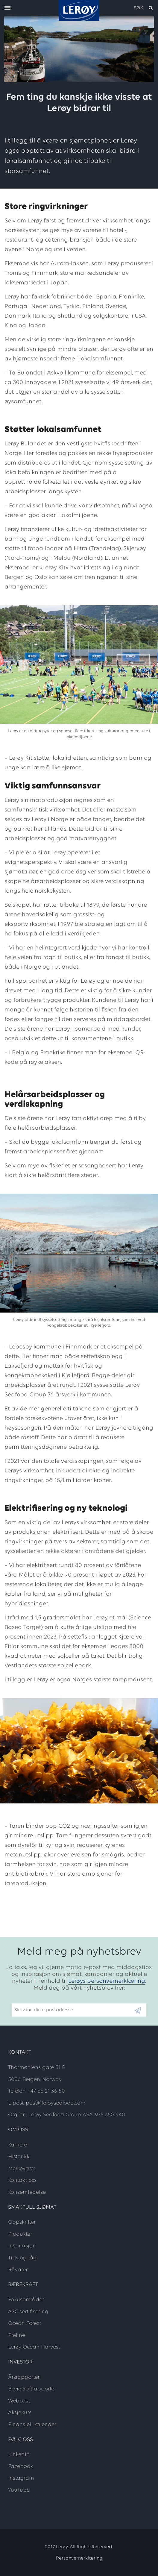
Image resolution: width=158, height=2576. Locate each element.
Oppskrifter (22, 2222)
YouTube (19, 2490)
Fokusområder (26, 2300)
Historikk (18, 2157)
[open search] (144, 8)
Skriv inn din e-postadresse (41, 2000)
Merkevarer (21, 2169)
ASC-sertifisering (28, 2312)
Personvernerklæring (79, 2558)
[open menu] (7, 8)
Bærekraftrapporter (32, 2389)
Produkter (20, 2234)
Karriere (17, 2145)
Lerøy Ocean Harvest (34, 2347)
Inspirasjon (22, 2246)
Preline (16, 2335)
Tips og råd (22, 2258)
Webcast (19, 2401)
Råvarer (18, 2270)
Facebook (20, 2466)
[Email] (73, 2010)
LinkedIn (19, 2454)
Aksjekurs (19, 2413)
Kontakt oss (22, 2180)
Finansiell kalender (32, 2425)
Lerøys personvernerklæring (106, 1981)
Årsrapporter (24, 2377)
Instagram (21, 2478)
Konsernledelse (27, 2192)
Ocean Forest (24, 2323)
